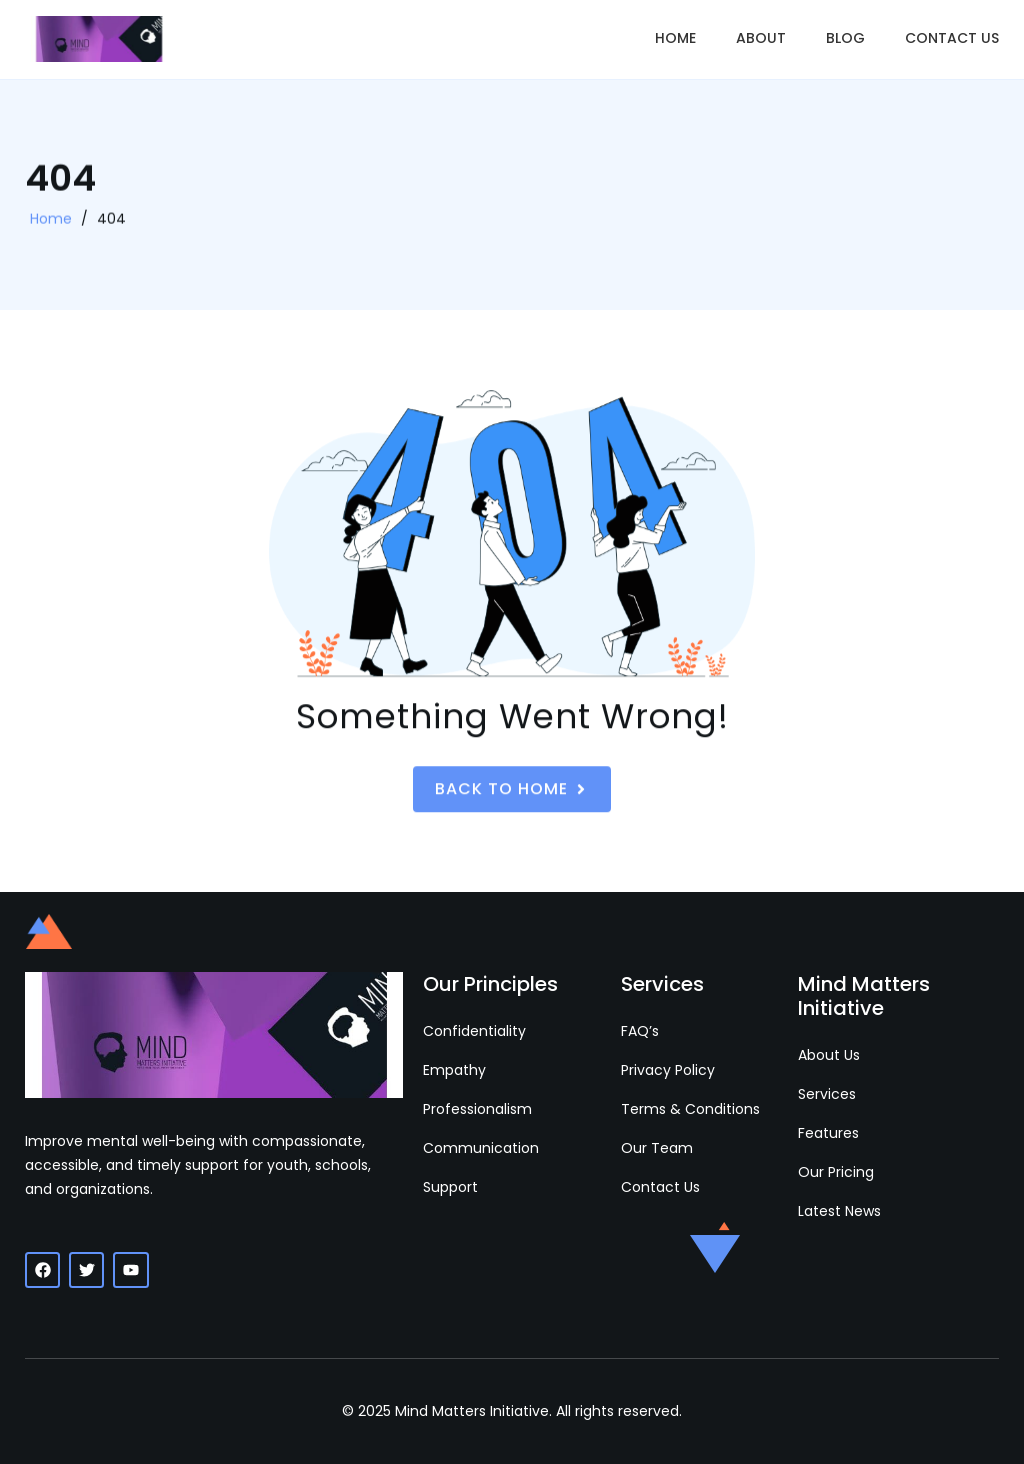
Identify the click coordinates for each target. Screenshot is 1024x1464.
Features (828, 1133)
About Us (829, 1055)
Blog (845, 38)
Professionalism (477, 1109)
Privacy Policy (668, 1070)
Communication (481, 1148)
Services (827, 1094)
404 (111, 220)
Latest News (839, 1211)
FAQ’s (640, 1031)
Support (450, 1187)
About (761, 38)
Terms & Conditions (690, 1109)
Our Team (657, 1148)
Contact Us (952, 38)
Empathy (454, 1070)
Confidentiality (474, 1031)
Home (675, 38)
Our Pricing (836, 1172)
